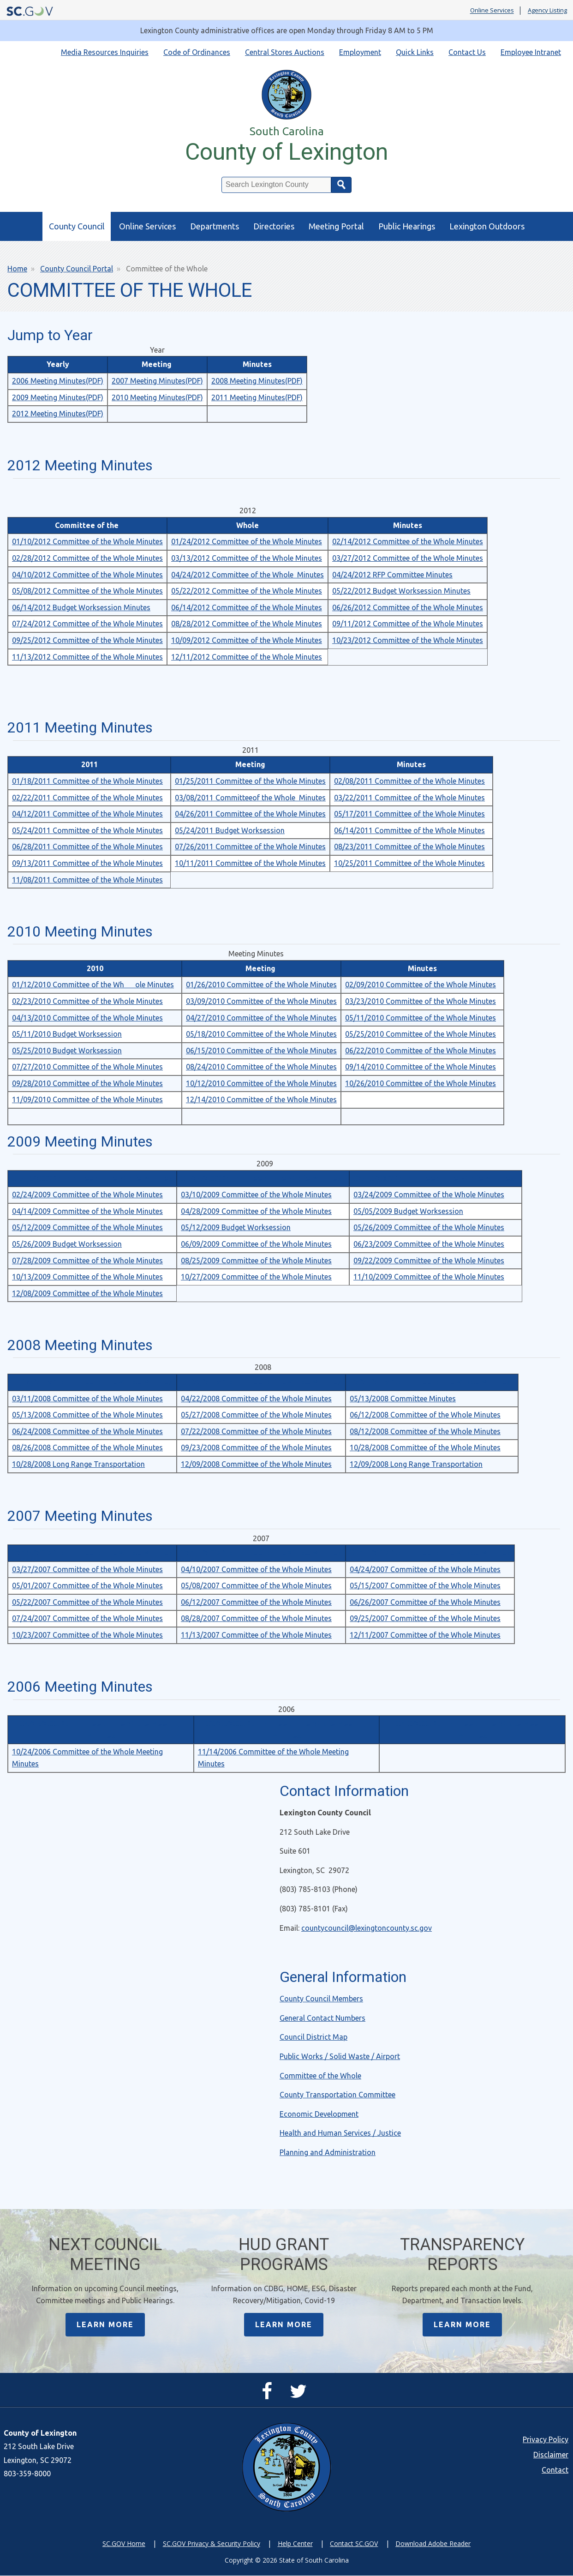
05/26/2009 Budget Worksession (67, 1244)
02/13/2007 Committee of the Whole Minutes (261, 1553)
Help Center (295, 2544)
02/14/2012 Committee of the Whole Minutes (407, 541)
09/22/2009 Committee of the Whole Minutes (428, 1260)
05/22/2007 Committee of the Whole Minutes (87, 1602)
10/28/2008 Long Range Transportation (78, 1464)
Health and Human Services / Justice (340, 2133)
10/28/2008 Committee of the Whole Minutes (425, 1447)
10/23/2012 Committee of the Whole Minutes (407, 640)
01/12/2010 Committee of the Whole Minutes (93, 984)
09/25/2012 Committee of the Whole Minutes (87, 640)
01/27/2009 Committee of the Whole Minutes (261, 1178)
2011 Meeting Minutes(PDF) (257, 397)
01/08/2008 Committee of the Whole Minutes (92, 1382)
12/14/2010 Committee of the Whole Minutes (261, 1099)
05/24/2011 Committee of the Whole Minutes (87, 830)
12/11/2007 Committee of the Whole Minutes (425, 1635)
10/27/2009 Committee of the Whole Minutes (256, 1277)
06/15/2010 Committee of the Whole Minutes (261, 1050)
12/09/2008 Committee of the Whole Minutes (256, 1464)
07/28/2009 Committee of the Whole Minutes (87, 1260)
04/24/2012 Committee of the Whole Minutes (247, 574)
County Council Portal (76, 268)
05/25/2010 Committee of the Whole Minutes (420, 1034)
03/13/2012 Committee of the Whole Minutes (246, 558)
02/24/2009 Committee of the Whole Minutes (87, 1194)
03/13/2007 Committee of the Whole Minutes (430, 1553)
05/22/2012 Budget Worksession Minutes (401, 591)
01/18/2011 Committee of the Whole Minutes (87, 781)
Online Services (492, 10)
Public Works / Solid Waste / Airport (340, 2056)
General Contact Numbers (322, 2018)
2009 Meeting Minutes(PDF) (57, 397)
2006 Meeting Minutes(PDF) (57, 381)
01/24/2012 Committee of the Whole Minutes (246, 541)
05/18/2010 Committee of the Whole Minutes (261, 1034)
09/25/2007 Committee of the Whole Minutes (425, 1618)
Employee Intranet (531, 52)
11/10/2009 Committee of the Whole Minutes (428, 1277)
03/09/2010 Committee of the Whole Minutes (261, 1001)
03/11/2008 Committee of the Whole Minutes (87, 1398)
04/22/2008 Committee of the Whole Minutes (256, 1398)
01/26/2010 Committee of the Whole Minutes (261, 984)
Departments (214, 226)
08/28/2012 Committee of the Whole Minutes (246, 623)
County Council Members (321, 1998)
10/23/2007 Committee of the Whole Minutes (87, 1635)
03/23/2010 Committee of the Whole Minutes (420, 1001)
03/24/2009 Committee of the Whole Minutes (428, 1194)
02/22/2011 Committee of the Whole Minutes (87, 797)
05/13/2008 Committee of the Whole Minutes (87, 1415)
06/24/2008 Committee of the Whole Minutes (87, 1431)
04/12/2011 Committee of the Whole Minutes (87, 814)
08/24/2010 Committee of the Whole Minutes (261, 1067)
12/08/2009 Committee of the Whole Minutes (87, 1293)
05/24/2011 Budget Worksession (230, 830)
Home (17, 268)
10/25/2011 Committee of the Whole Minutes (409, 863)
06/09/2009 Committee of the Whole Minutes (256, 1244)
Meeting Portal (336, 226)
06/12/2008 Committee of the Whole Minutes (425, 1415)
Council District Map (313, 2037)
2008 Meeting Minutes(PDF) (257, 381)
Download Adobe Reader (433, 2544)
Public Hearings (406, 226)
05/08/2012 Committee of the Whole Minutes (87, 591)
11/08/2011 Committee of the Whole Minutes (87, 880)
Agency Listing (547, 10)
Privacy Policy (545, 2440)
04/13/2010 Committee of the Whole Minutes (87, 1018)
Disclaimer (550, 2455)
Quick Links (415, 52)
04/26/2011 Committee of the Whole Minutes (250, 814)
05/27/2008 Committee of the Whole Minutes (256, 1415)
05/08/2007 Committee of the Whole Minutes (256, 1585)
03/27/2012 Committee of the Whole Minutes (407, 558)
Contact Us (467, 52)
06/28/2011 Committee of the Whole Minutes (87, 846)
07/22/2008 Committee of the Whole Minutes (256, 1431)
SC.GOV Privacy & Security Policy (211, 2544)
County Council (77, 226)
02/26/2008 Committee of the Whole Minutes (430, 1382)
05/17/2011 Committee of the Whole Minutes (409, 814)
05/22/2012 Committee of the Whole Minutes (246, 591)
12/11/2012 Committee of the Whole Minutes (246, 657)
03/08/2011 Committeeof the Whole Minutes (250, 797)
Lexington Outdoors (487, 226)
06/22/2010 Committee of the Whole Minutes (420, 1050)
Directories (273, 226)
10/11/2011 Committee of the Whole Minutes (250, 863)
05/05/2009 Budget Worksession (408, 1211)
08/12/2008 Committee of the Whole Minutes (425, 1431)
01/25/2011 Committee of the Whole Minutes (250, 781)
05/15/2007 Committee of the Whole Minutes (425, 1585)
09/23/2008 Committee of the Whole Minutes (256, 1447)
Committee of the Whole (320, 2076)
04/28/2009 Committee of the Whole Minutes (256, 1211)
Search (341, 185)
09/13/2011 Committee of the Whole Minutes (87, 863)
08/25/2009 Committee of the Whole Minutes (256, 1260)
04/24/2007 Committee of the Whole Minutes (425, 1569)
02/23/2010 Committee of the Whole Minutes (87, 1001)
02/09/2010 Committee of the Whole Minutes (420, 984)
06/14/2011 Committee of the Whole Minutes (409, 830)
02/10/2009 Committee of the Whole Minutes (433, 1178)
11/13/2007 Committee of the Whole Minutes (256, 1635)
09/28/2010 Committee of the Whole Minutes (87, 1083)
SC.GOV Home (123, 2544)
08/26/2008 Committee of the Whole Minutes (87, 1447)
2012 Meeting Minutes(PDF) (57, 413)
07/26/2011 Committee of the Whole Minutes (250, 846)
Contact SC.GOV (354, 2544)
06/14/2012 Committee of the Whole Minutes (246, 607)
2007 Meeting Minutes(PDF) (157, 381)
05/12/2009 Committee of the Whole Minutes (87, 1227)
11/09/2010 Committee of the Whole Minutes (87, 1099)
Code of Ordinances (196, 52)
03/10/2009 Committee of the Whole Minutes (256, 1194)
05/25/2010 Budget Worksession (67, 1050)
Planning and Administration (328, 2152)
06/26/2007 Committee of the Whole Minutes (425, 1602)
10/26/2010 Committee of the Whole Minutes (420, 1083)
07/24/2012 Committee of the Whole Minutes (87, 623)
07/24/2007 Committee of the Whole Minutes (87, 1618)
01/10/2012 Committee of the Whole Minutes (87, 541)
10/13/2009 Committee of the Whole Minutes (87, 1277)
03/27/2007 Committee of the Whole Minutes (87, 1569)
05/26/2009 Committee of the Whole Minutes (428, 1227)
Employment (360, 52)
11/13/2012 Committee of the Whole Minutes (87, 657)
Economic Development (319, 2114)
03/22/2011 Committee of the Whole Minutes (409, 797)
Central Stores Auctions (284, 52)
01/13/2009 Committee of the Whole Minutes (92, 1178)
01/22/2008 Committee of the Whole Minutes (261, 1382)
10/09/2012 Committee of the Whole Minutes (246, 640)
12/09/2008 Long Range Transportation (416, 1464)
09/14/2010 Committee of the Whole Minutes (420, 1067)
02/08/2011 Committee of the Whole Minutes (409, 781)
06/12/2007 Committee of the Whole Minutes (256, 1602)
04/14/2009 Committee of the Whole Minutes (87, 1211)
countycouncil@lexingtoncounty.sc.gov (366, 1928)
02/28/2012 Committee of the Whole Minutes (87, 558)
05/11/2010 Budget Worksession (67, 1034)
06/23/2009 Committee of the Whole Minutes (428, 1244)
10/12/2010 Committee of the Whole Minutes (261, 1083)
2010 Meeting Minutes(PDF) (157, 397)
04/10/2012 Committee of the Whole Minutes (87, 574)
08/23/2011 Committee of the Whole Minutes (409, 846)
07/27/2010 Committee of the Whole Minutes (87, 1067)
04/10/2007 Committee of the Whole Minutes (256, 1569)
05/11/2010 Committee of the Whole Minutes (420, 1018)
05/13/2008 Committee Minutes (403, 1398)
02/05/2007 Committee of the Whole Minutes (92, 1553)
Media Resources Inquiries (105, 52)
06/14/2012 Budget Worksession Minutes (81, 607)
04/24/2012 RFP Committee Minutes (392, 574)
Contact (555, 2470)
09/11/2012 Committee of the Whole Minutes (407, 623)
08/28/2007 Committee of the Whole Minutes (256, 1618)
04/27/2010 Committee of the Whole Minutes (261, 1018)
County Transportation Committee (337, 2094)
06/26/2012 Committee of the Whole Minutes (407, 607)
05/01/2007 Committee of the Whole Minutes (87, 1585)
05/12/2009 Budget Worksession (236, 1227)
